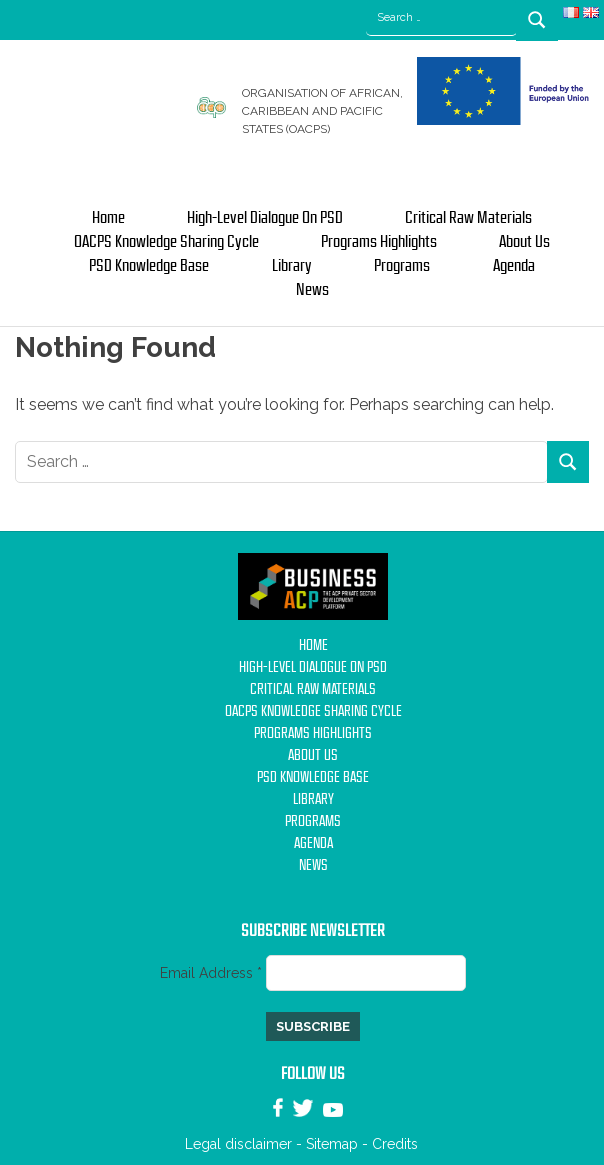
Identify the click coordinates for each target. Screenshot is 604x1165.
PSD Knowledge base (149, 266)
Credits (395, 1144)
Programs (402, 266)
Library (292, 266)
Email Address (213, 973)
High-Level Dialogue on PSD (265, 218)
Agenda (514, 266)
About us (524, 242)
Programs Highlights (379, 242)
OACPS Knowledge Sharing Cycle (166, 242)
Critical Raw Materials (468, 218)
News (312, 290)
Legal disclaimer (238, 1144)
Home (108, 218)
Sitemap (332, 1144)
